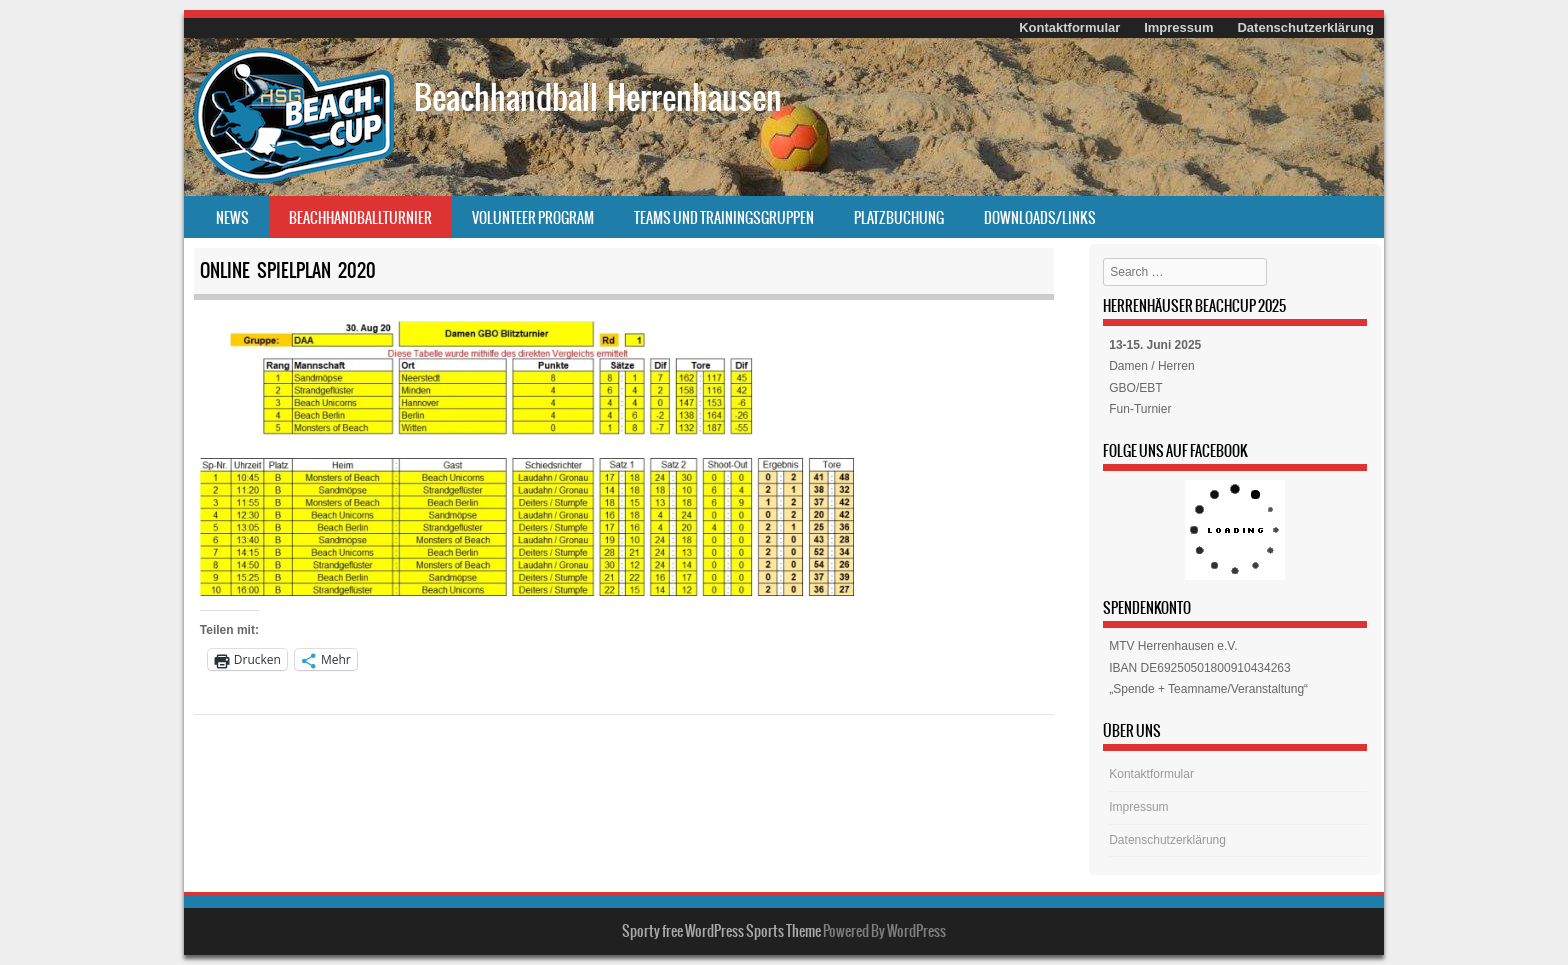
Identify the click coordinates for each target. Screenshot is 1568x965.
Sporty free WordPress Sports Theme (721, 931)
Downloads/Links (1040, 218)
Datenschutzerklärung (1305, 27)
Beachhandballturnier (360, 218)
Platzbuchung (899, 218)
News (232, 218)
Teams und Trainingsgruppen (724, 218)
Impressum (1178, 27)
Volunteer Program (533, 218)
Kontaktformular (1069, 27)
